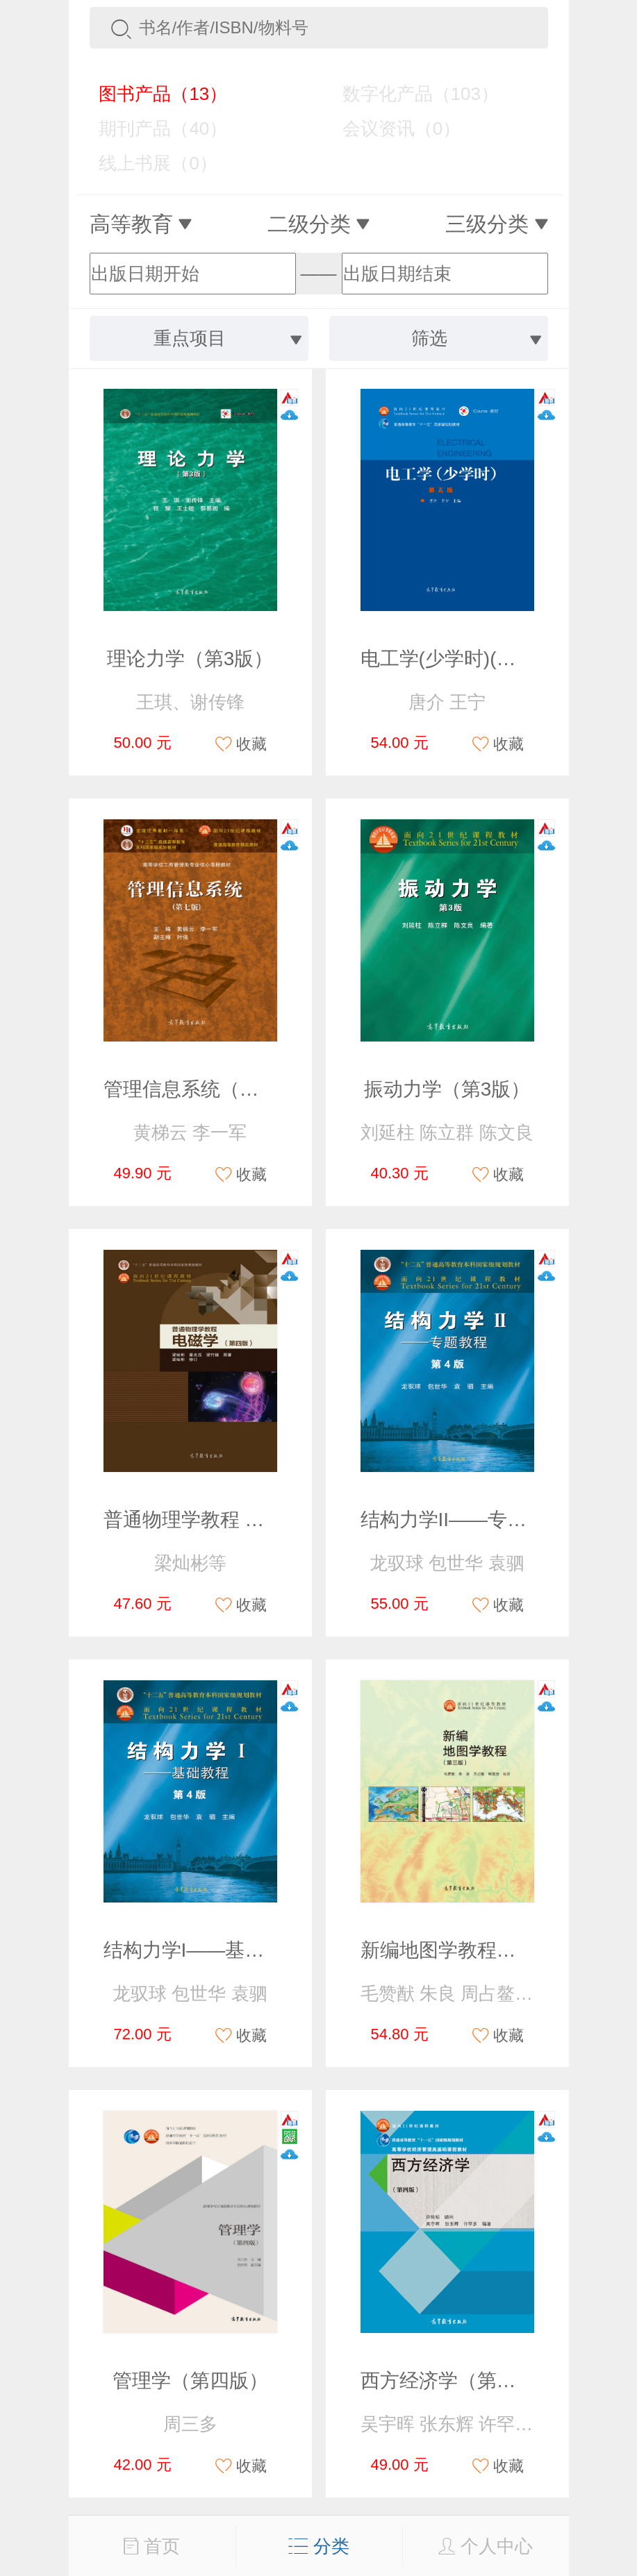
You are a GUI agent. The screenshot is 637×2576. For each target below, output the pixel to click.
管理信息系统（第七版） (210, 1089)
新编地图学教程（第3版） (473, 1950)
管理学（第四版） (190, 2380)
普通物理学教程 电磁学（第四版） (252, 1519)
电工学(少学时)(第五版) (461, 658)
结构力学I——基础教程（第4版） (248, 1950)
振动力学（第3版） (447, 1089)
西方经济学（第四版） (458, 2380)
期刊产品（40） (153, 128)
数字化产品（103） (410, 93)
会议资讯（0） (391, 128)
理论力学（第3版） (190, 658)
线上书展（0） (148, 163)
